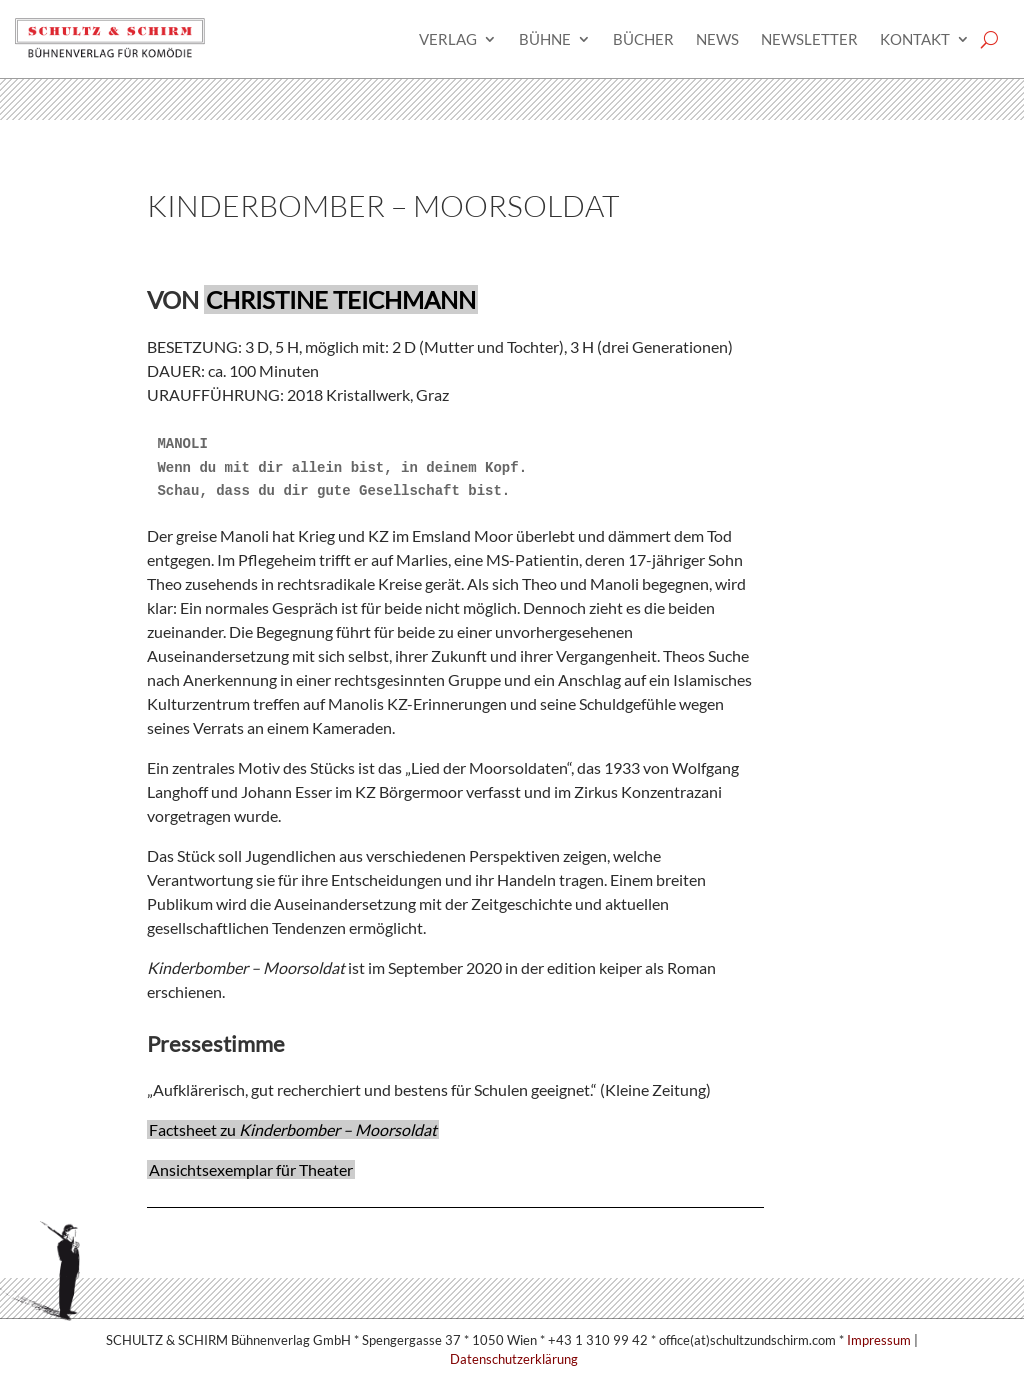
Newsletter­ (809, 39)
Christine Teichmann (341, 299)
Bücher (643, 39)
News (717, 39)
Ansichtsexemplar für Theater (251, 1169)
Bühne (545, 39)
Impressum (879, 1340)
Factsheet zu (293, 1129)
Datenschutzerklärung (514, 1359)
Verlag (448, 39)
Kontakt (915, 39)
